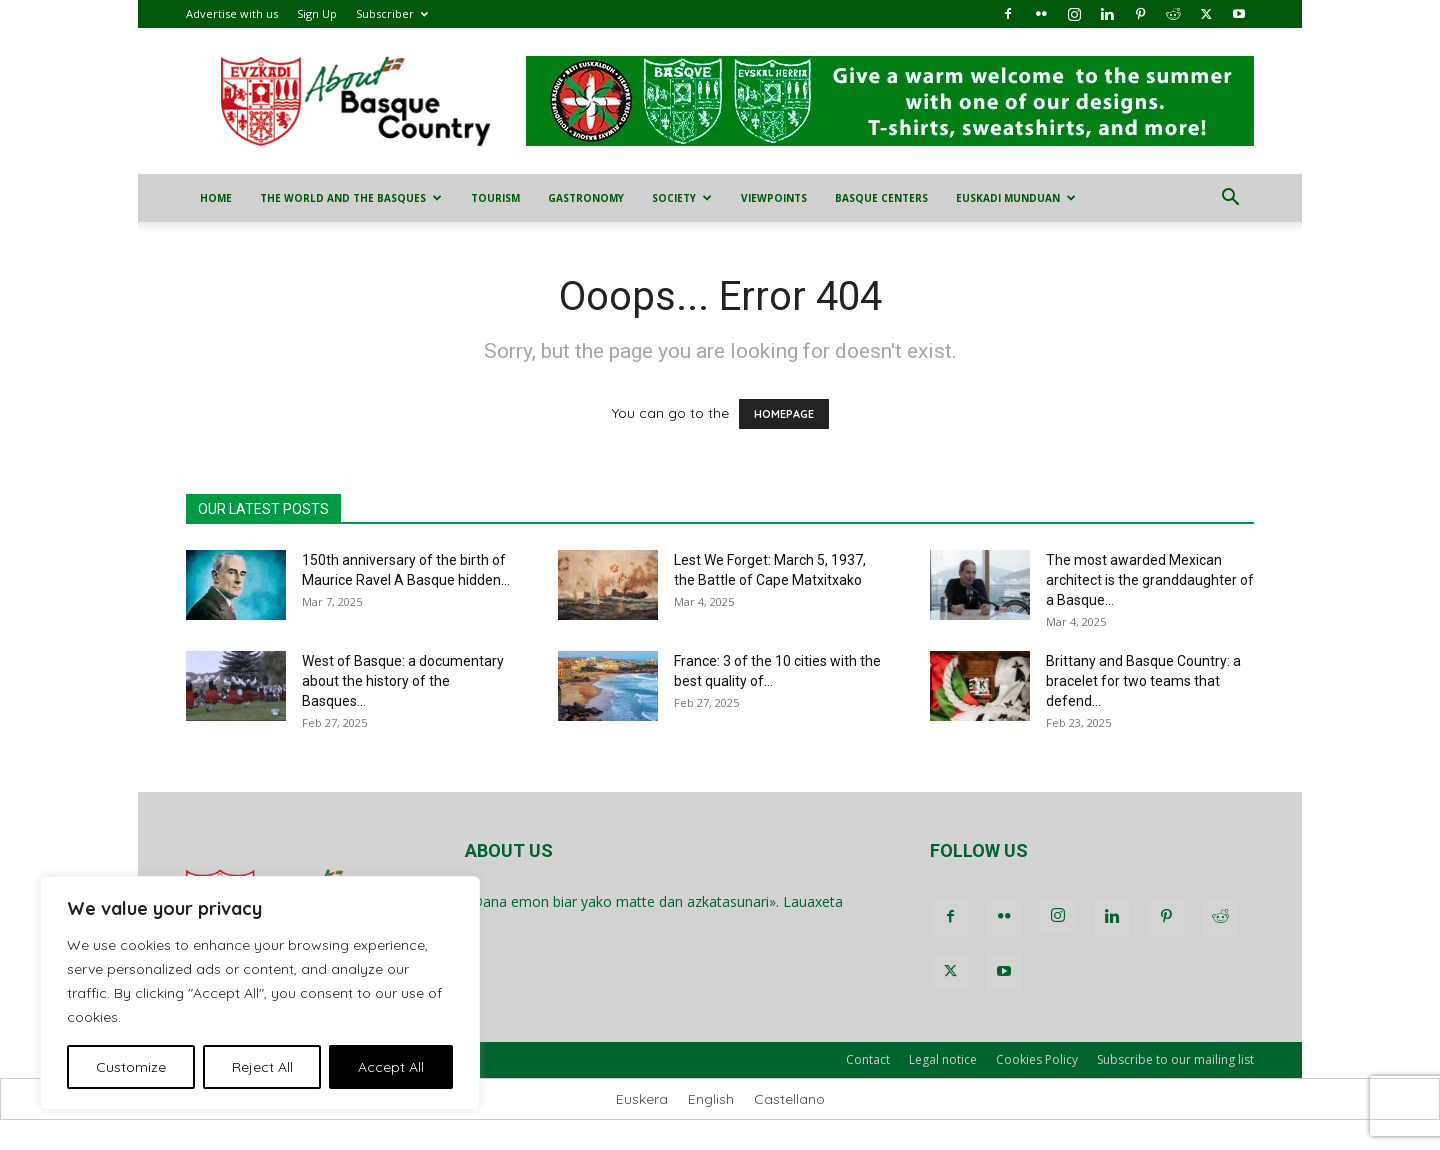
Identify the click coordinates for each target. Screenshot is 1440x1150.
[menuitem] (642, 1099)
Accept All (391, 1067)
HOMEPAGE (784, 414)
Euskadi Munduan (1016, 198)
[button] (1230, 199)
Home (216, 198)
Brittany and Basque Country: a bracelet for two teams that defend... (1143, 681)
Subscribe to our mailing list (1175, 1059)
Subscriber (392, 13)
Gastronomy (586, 198)
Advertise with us (232, 13)
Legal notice (943, 1059)
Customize (131, 1067)
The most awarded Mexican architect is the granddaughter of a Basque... (1150, 580)
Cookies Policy (1037, 1059)
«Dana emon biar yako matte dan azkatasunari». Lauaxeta (654, 901)
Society (682, 198)
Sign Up (317, 13)
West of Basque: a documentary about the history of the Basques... (403, 681)
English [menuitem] (711, 1099)
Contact (868, 1059)
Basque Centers (881, 198)
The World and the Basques (351, 198)
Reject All (262, 1067)
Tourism (495, 198)
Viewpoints (774, 198)
